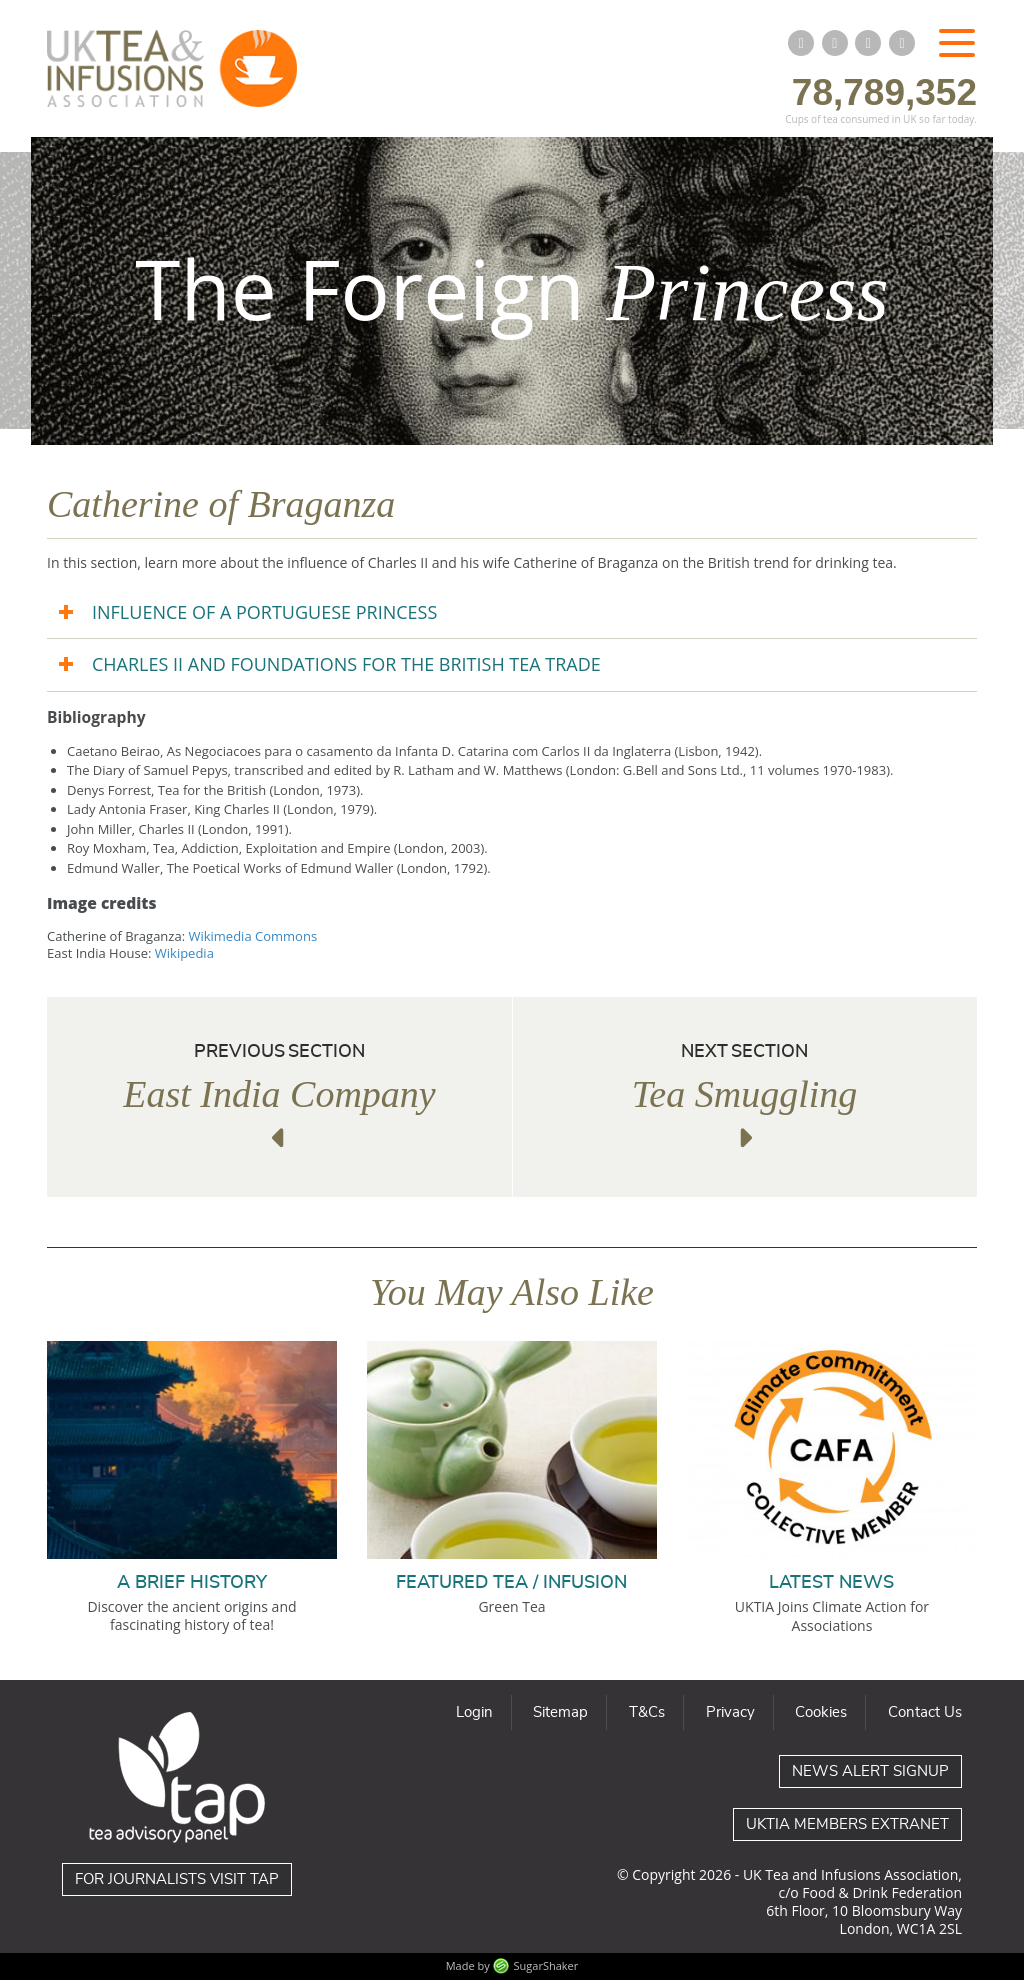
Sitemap (560, 1718)
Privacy (730, 1718)
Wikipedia (184, 959)
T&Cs (647, 1718)
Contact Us (925, 1718)
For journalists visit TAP (177, 1885)
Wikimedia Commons (252, 942)
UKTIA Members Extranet (847, 1830)
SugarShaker (546, 1972)
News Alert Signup (870, 1777)
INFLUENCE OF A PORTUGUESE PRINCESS (264, 618)
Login (474, 1718)
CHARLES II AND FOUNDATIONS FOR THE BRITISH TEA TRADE (346, 671)
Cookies (821, 1718)
